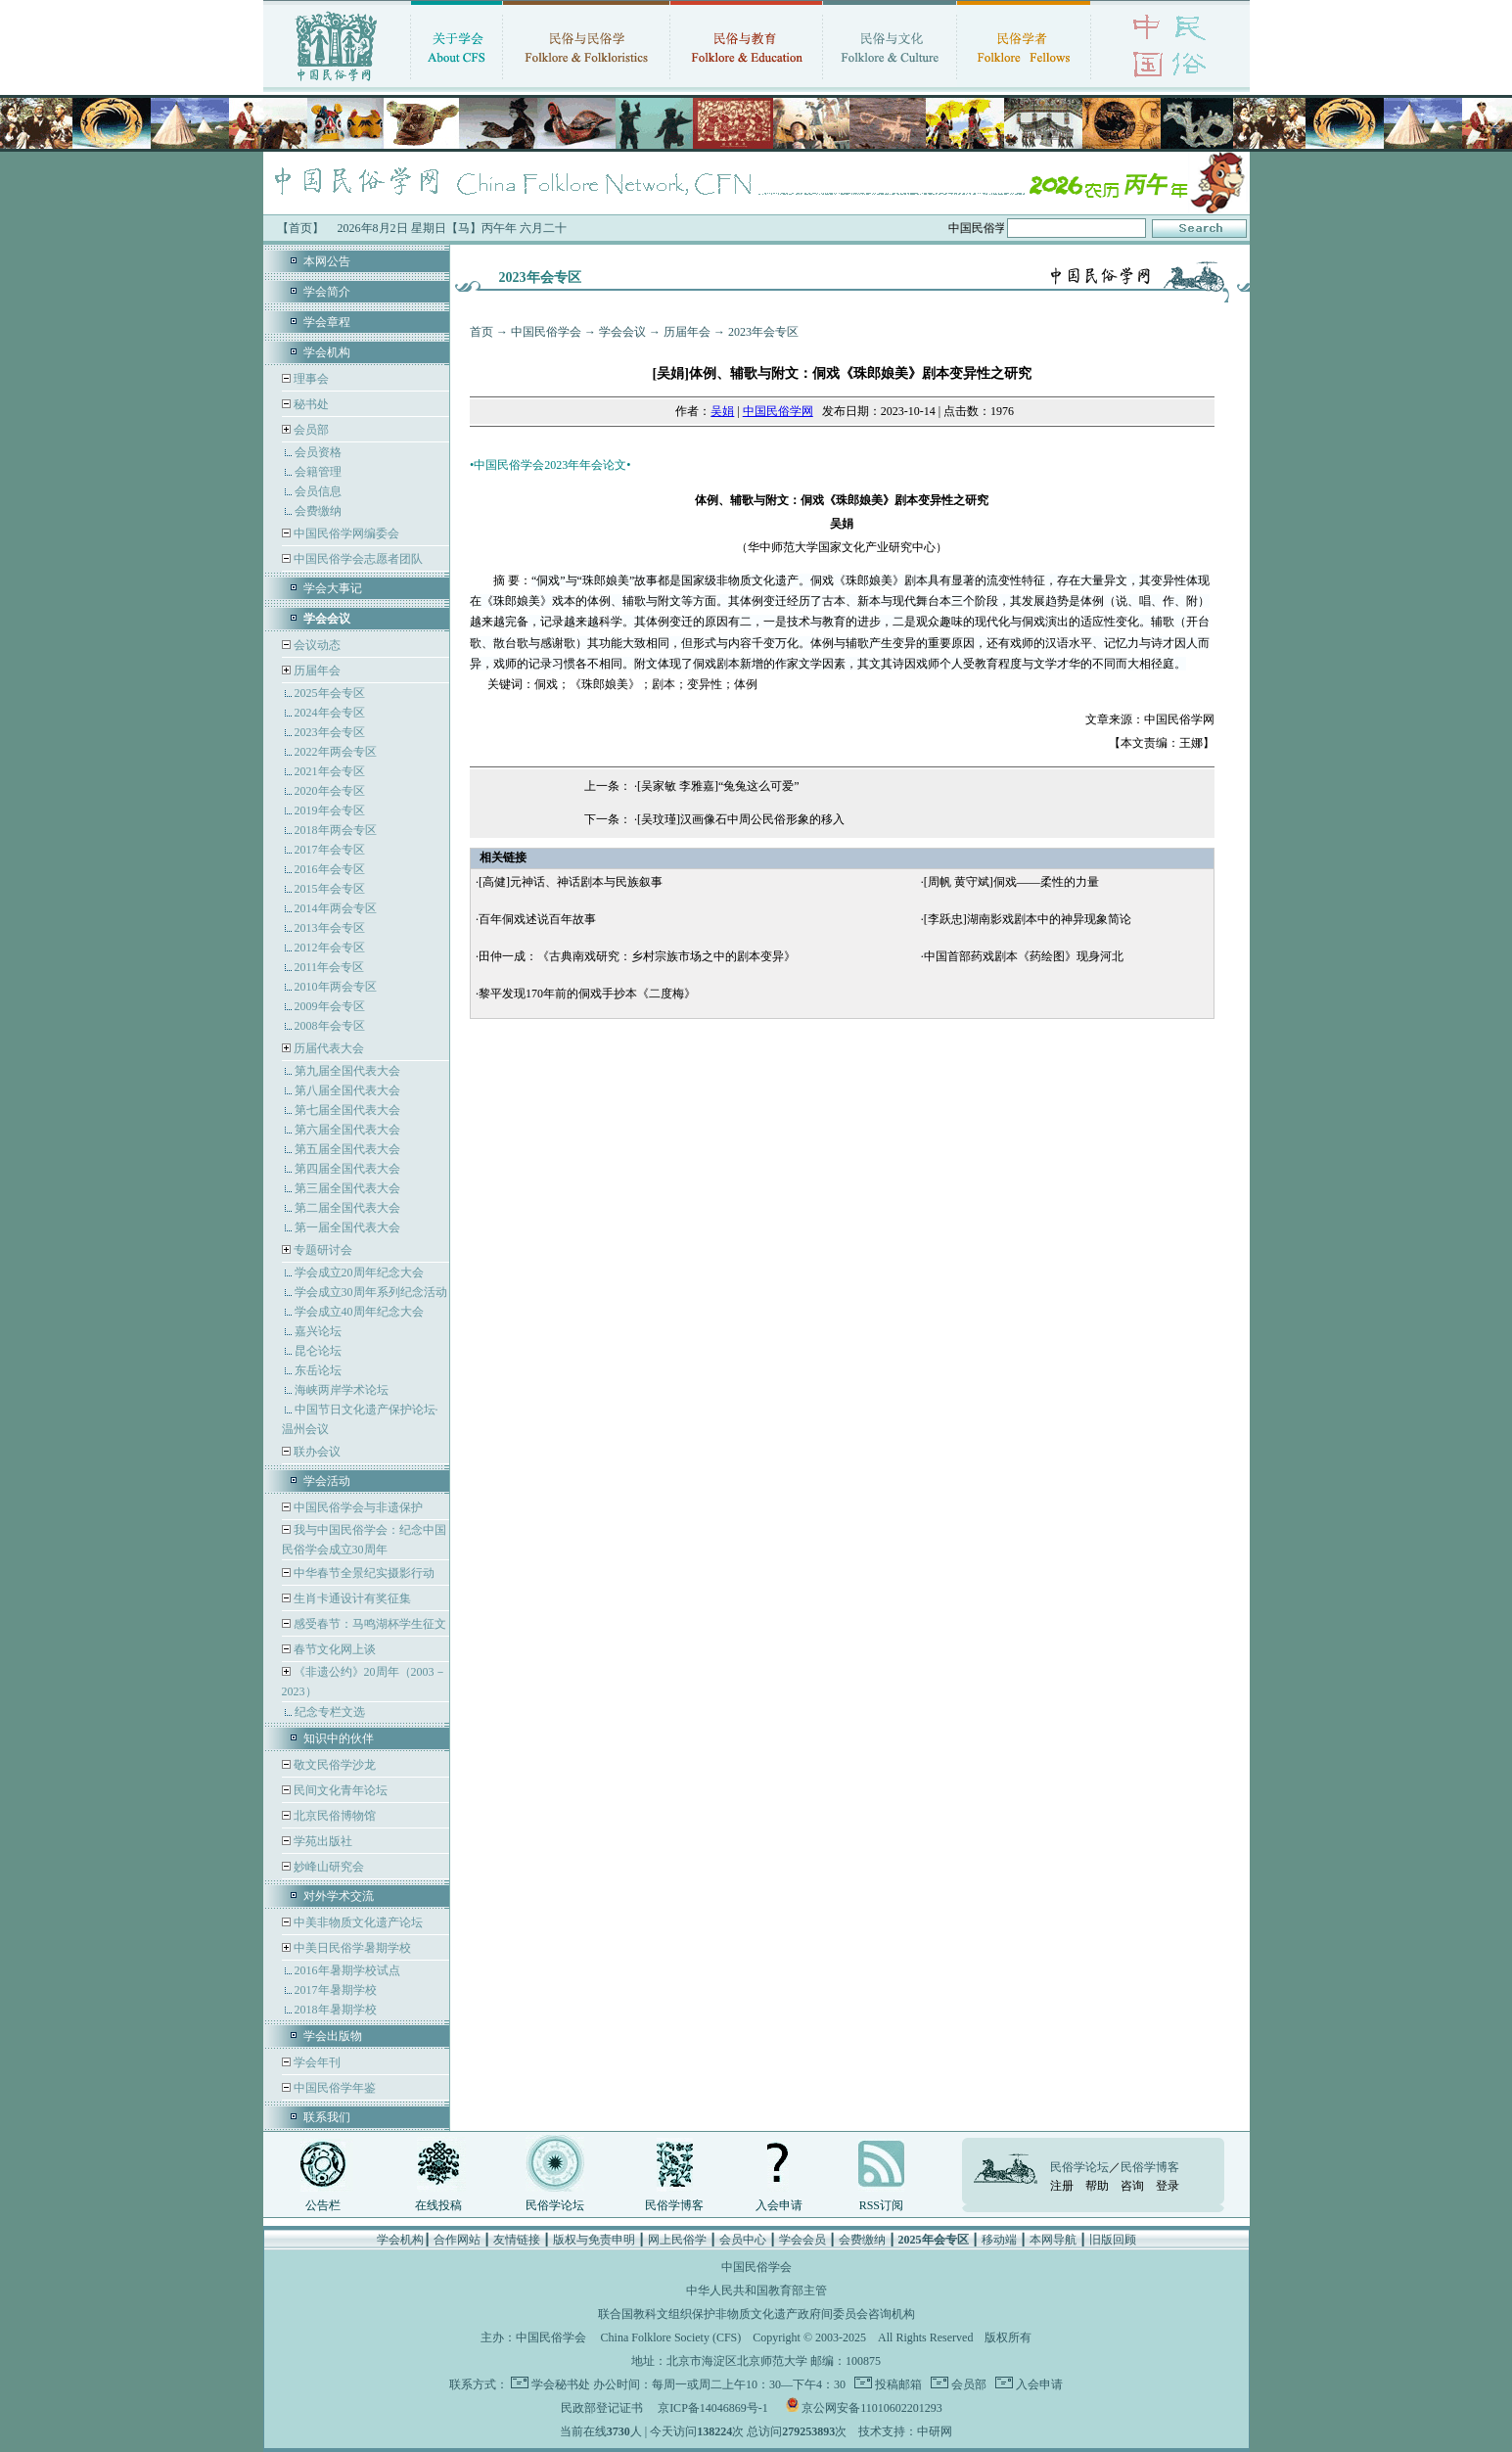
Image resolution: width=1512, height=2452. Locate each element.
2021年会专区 (330, 771)
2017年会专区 (330, 849)
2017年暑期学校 (336, 1990)
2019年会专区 (330, 810)
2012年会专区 (330, 947)
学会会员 (802, 2239)
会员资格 (318, 452)
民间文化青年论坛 (339, 1790)
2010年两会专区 (336, 987)
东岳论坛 (318, 1370)
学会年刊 (316, 2062)
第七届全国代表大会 (347, 1110)
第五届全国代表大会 (347, 1149)
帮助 (1097, 2186)
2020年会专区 (330, 791)
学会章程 (326, 322)
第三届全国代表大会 (347, 1188)
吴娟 (722, 411)
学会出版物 (332, 2036)
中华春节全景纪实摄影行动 (363, 1573)
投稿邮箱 (897, 2384)
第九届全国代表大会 (347, 1071)
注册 (1062, 2186)
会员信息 (318, 491)
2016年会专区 (330, 869)
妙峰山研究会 (327, 1867)
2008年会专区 (330, 1026)
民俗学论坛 (555, 2205)
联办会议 (316, 1451)
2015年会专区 (330, 889)
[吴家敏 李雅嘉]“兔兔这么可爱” (718, 786)
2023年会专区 (330, 732)
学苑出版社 (321, 1841)
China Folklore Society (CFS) (671, 2337)
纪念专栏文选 (330, 1712)
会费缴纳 (318, 511)
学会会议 (622, 332)
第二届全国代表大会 (347, 1208)
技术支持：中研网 (905, 2431)
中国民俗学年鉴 (333, 2088)
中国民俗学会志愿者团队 (357, 559)
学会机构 (326, 352)
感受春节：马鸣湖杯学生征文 (368, 1624)
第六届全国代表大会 (347, 1129)
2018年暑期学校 (336, 2009)
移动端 (999, 2239)
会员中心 (742, 2239)
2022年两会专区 (336, 752)
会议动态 (316, 645)
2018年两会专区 (336, 830)
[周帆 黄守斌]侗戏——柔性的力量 (1011, 882)
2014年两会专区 (336, 908)
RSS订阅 (881, 2205)
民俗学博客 (674, 2205)
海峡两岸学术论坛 (342, 1390)
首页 (481, 332)
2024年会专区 (330, 712)
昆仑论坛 (318, 1351)
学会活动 (326, 1481)
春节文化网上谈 (333, 1649)
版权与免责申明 (594, 2239)
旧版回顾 (1112, 2239)
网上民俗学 (677, 2239)
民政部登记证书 (602, 2408)
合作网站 (457, 2239)
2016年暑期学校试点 (347, 1970)
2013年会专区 (330, 928)
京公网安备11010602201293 (872, 2408)
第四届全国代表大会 (347, 1169)
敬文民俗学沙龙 (333, 1765)
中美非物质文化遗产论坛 (357, 1922)
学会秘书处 (560, 2384)
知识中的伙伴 (338, 1738)
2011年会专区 (330, 967)
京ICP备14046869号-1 (713, 2408)
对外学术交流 (338, 1896)
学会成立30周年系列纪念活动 (371, 1292)
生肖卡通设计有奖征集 (351, 1598)
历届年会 (317, 670)
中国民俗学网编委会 (345, 533)
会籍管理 (318, 472)
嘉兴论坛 (318, 1331)
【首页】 (300, 228)
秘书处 (310, 404)
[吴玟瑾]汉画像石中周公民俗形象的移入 (741, 819)
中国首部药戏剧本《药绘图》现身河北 (1023, 956)
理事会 (310, 379)
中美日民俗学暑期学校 (352, 1948)
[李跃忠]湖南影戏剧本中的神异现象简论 (1027, 919)
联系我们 (326, 2117)
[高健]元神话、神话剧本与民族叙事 (571, 882)
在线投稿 (438, 2205)
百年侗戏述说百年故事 (537, 919)
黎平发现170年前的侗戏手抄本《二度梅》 (587, 993)
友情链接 (516, 2239)
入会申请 (779, 2205)
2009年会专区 (330, 1006)
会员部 (311, 430)
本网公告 (326, 261)
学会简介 (326, 292)
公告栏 (323, 2205)
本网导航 (1053, 2239)
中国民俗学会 (546, 332)
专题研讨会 (323, 1250)
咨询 (1132, 2186)
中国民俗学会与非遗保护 (357, 1507)
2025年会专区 (330, 693)
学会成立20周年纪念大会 (359, 1272)
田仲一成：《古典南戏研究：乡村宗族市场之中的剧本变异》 (637, 956)
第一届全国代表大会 (347, 1227)
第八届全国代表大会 (347, 1090)
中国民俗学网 (778, 411)
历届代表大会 (329, 1048)
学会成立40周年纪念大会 (359, 1312)
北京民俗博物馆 (333, 1816)
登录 (1167, 2186)
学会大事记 (332, 588)
